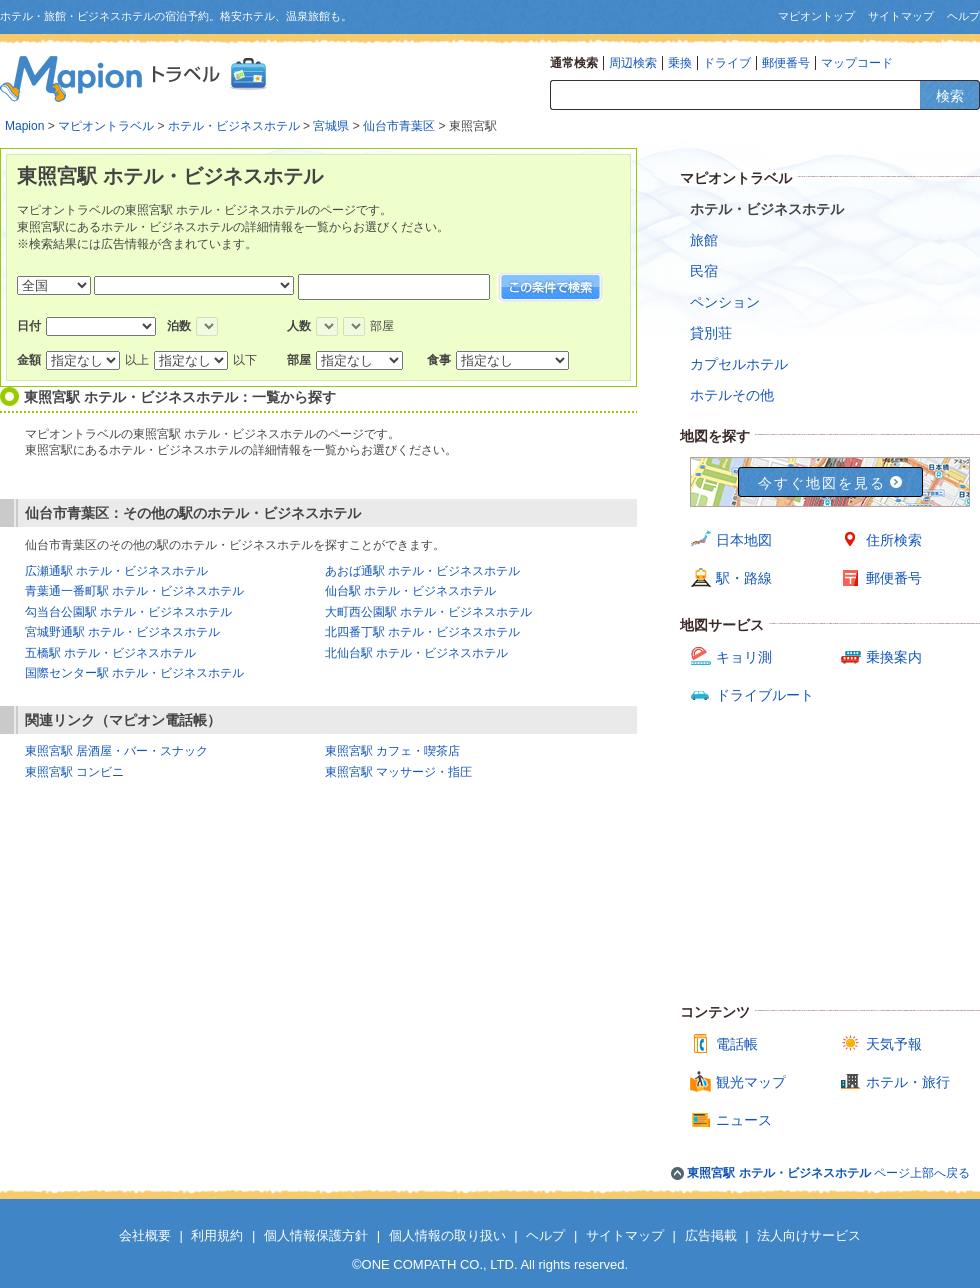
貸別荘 (711, 333)
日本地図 (744, 540)
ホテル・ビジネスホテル (234, 126)
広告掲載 (711, 1235)
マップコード (857, 63)
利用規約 (217, 1235)
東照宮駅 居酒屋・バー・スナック (116, 751)
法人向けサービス (809, 1235)
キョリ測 (744, 657)
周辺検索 (633, 63)
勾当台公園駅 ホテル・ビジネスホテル (128, 612)
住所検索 (894, 540)
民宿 (704, 271)
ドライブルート (765, 695)
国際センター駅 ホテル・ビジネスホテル (134, 673)
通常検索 (574, 63)
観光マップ (751, 1082)
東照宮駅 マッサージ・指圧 (398, 772)
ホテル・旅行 (908, 1082)
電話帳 (737, 1044)
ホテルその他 (732, 395)
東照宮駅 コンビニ (74, 772)
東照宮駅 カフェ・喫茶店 (392, 751)
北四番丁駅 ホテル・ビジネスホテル (422, 632)
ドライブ (727, 63)
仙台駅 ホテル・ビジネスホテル (410, 591)
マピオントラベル (106, 126)
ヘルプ (963, 16)
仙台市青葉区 (399, 126)
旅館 (704, 240)
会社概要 (145, 1235)
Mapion (24, 126)
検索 (950, 96)
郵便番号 (786, 63)
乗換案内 (894, 657)
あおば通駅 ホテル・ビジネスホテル (422, 571)
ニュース (744, 1120)
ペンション (725, 302)
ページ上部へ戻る (828, 1173)
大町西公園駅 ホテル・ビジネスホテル (428, 612)
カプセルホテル (739, 364)
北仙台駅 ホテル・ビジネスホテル (416, 653)
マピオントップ (816, 16)
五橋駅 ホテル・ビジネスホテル (110, 653)
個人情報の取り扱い (447, 1235)
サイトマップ (901, 16)
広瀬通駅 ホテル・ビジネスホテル (116, 571)
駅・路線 (744, 578)
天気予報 (894, 1044)
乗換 (680, 63)
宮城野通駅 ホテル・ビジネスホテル (122, 632)
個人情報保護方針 (316, 1235)
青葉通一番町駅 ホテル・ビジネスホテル (134, 591)
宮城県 (331, 126)
